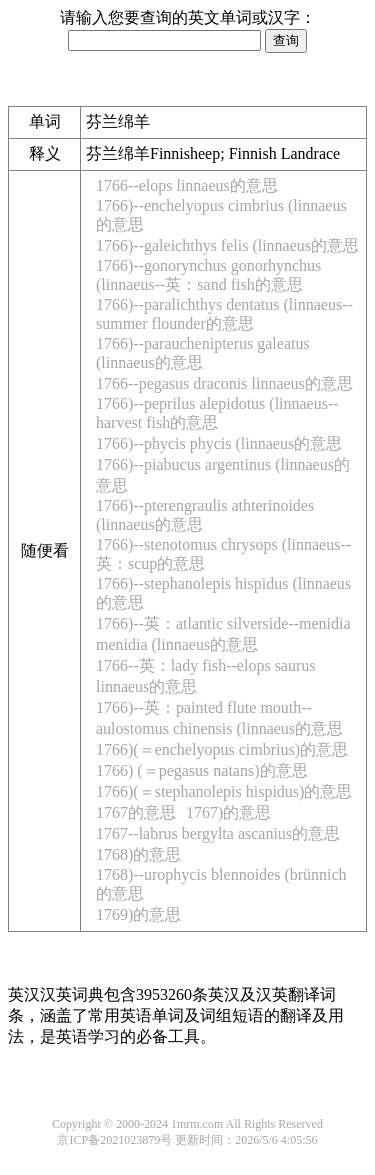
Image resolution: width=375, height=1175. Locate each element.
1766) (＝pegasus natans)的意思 (202, 770)
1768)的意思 (138, 854)
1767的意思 (136, 812)
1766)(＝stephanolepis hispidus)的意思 (224, 791)
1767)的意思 (228, 812)
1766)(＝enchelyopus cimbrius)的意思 (222, 749)
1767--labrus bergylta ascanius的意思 (218, 833)
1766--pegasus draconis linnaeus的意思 (224, 383)
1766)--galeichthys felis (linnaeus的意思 (227, 245)
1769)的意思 (138, 914)
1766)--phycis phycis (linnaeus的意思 (219, 443)
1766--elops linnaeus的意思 (187, 185)
